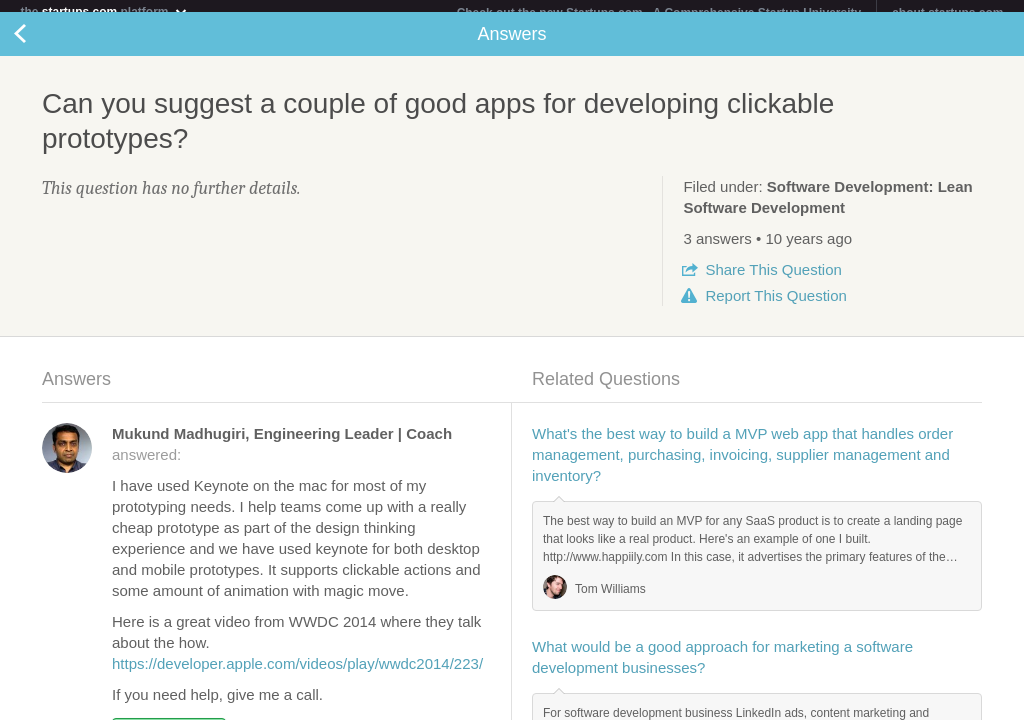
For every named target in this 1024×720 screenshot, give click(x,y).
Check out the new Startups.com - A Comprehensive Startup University (659, 13)
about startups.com (947, 13)
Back (40, 46)
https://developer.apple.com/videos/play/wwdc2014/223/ (297, 675)
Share (773, 281)
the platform (104, 11)
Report (775, 307)
